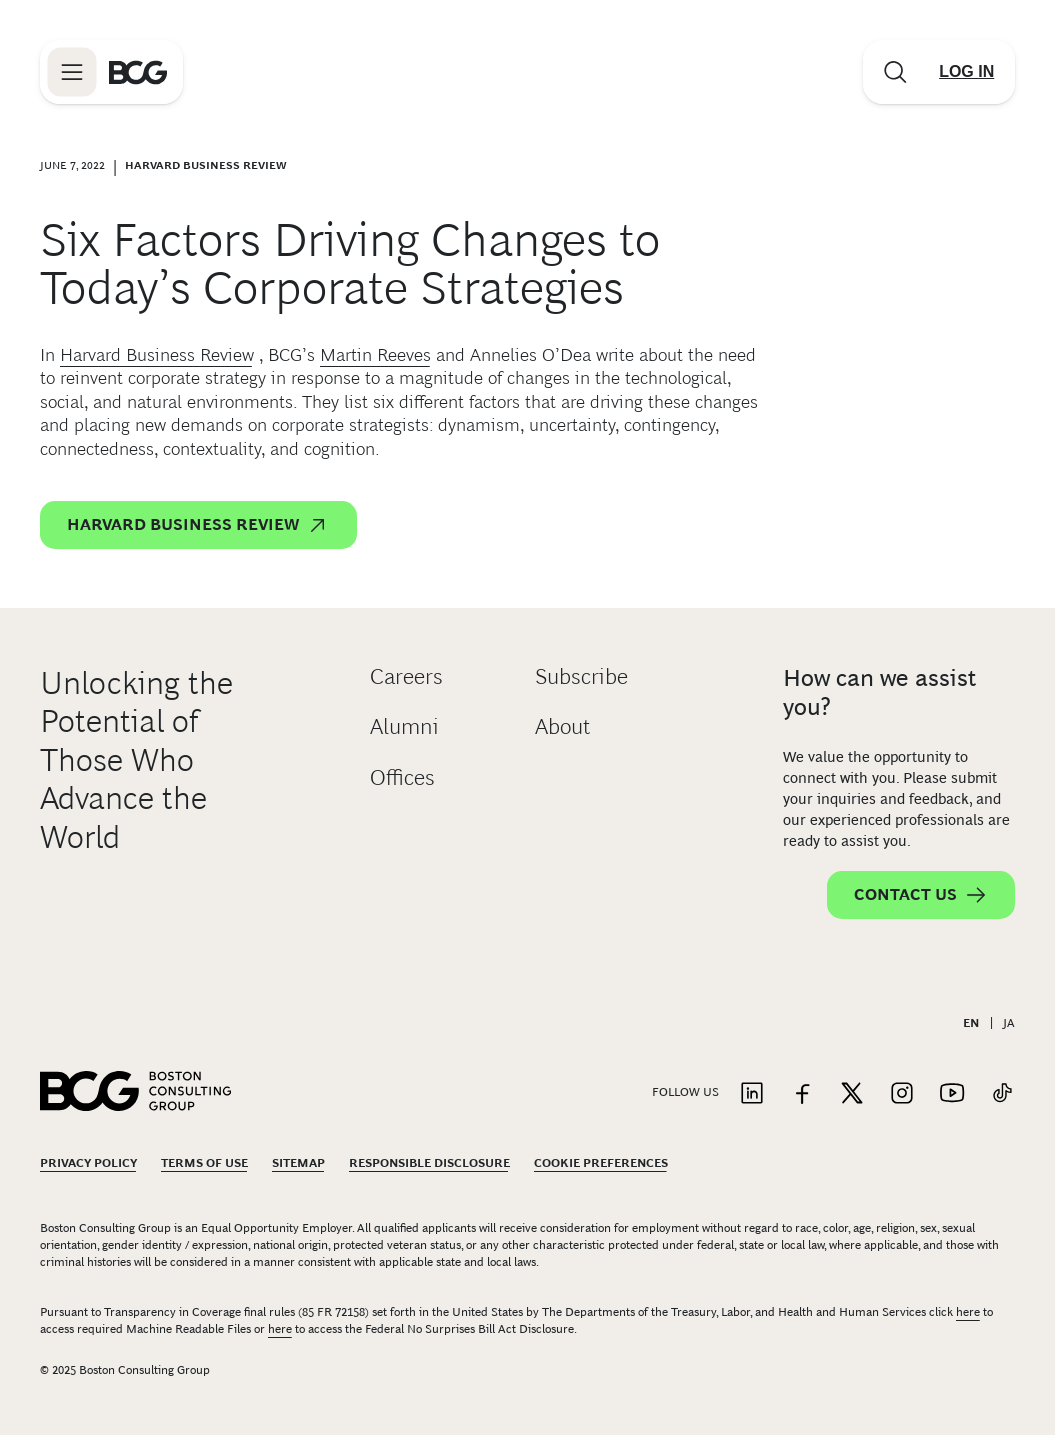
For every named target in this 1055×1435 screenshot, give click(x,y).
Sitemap (298, 1163)
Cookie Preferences (601, 1163)
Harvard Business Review (157, 355)
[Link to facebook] (802, 1094)
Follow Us (685, 1092)
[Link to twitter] (852, 1094)
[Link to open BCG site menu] (72, 72)
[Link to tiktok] (1002, 1094)
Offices (402, 777)
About (562, 726)
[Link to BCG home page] (138, 72)
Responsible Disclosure (429, 1163)
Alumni (404, 726)
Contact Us (921, 895)
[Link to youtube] (952, 1094)
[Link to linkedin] (752, 1094)
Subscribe (581, 676)
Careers (406, 676)
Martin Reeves (375, 355)
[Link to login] (967, 72)
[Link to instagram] (902, 1094)
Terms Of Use (204, 1163)
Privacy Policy (88, 1163)
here (968, 1312)
